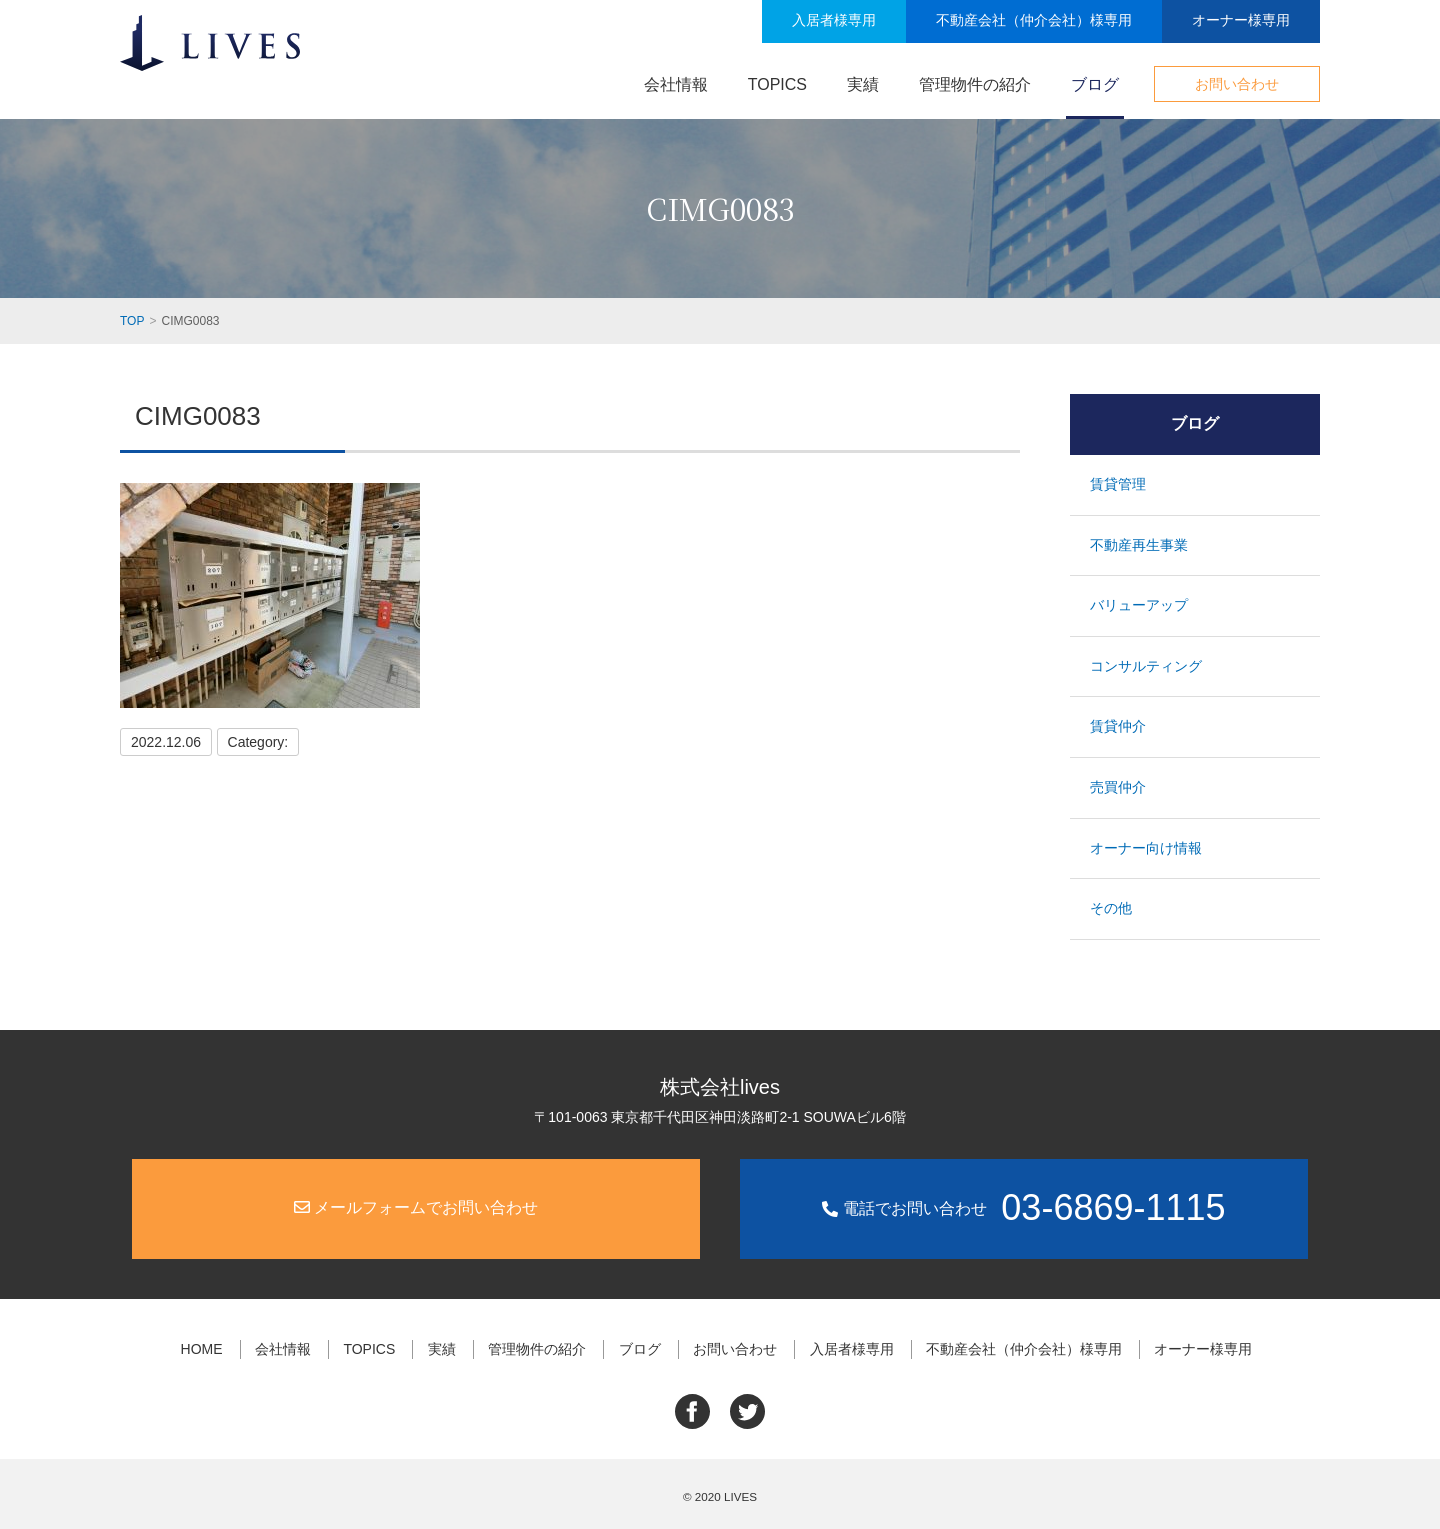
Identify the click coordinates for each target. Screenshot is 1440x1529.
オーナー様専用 (1241, 20)
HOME (202, 1349)
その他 (1111, 908)
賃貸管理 (1118, 484)
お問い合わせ (1237, 84)
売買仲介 (1118, 787)
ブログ (1095, 84)
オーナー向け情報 (1146, 848)
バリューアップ (1139, 605)
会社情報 (676, 84)
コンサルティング (1146, 666)
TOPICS (777, 84)
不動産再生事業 (1139, 545)
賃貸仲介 (1118, 726)
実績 (863, 84)
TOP (132, 321)
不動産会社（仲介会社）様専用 (1034, 20)
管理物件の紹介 (975, 84)
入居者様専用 (834, 20)
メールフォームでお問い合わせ (416, 1207)
